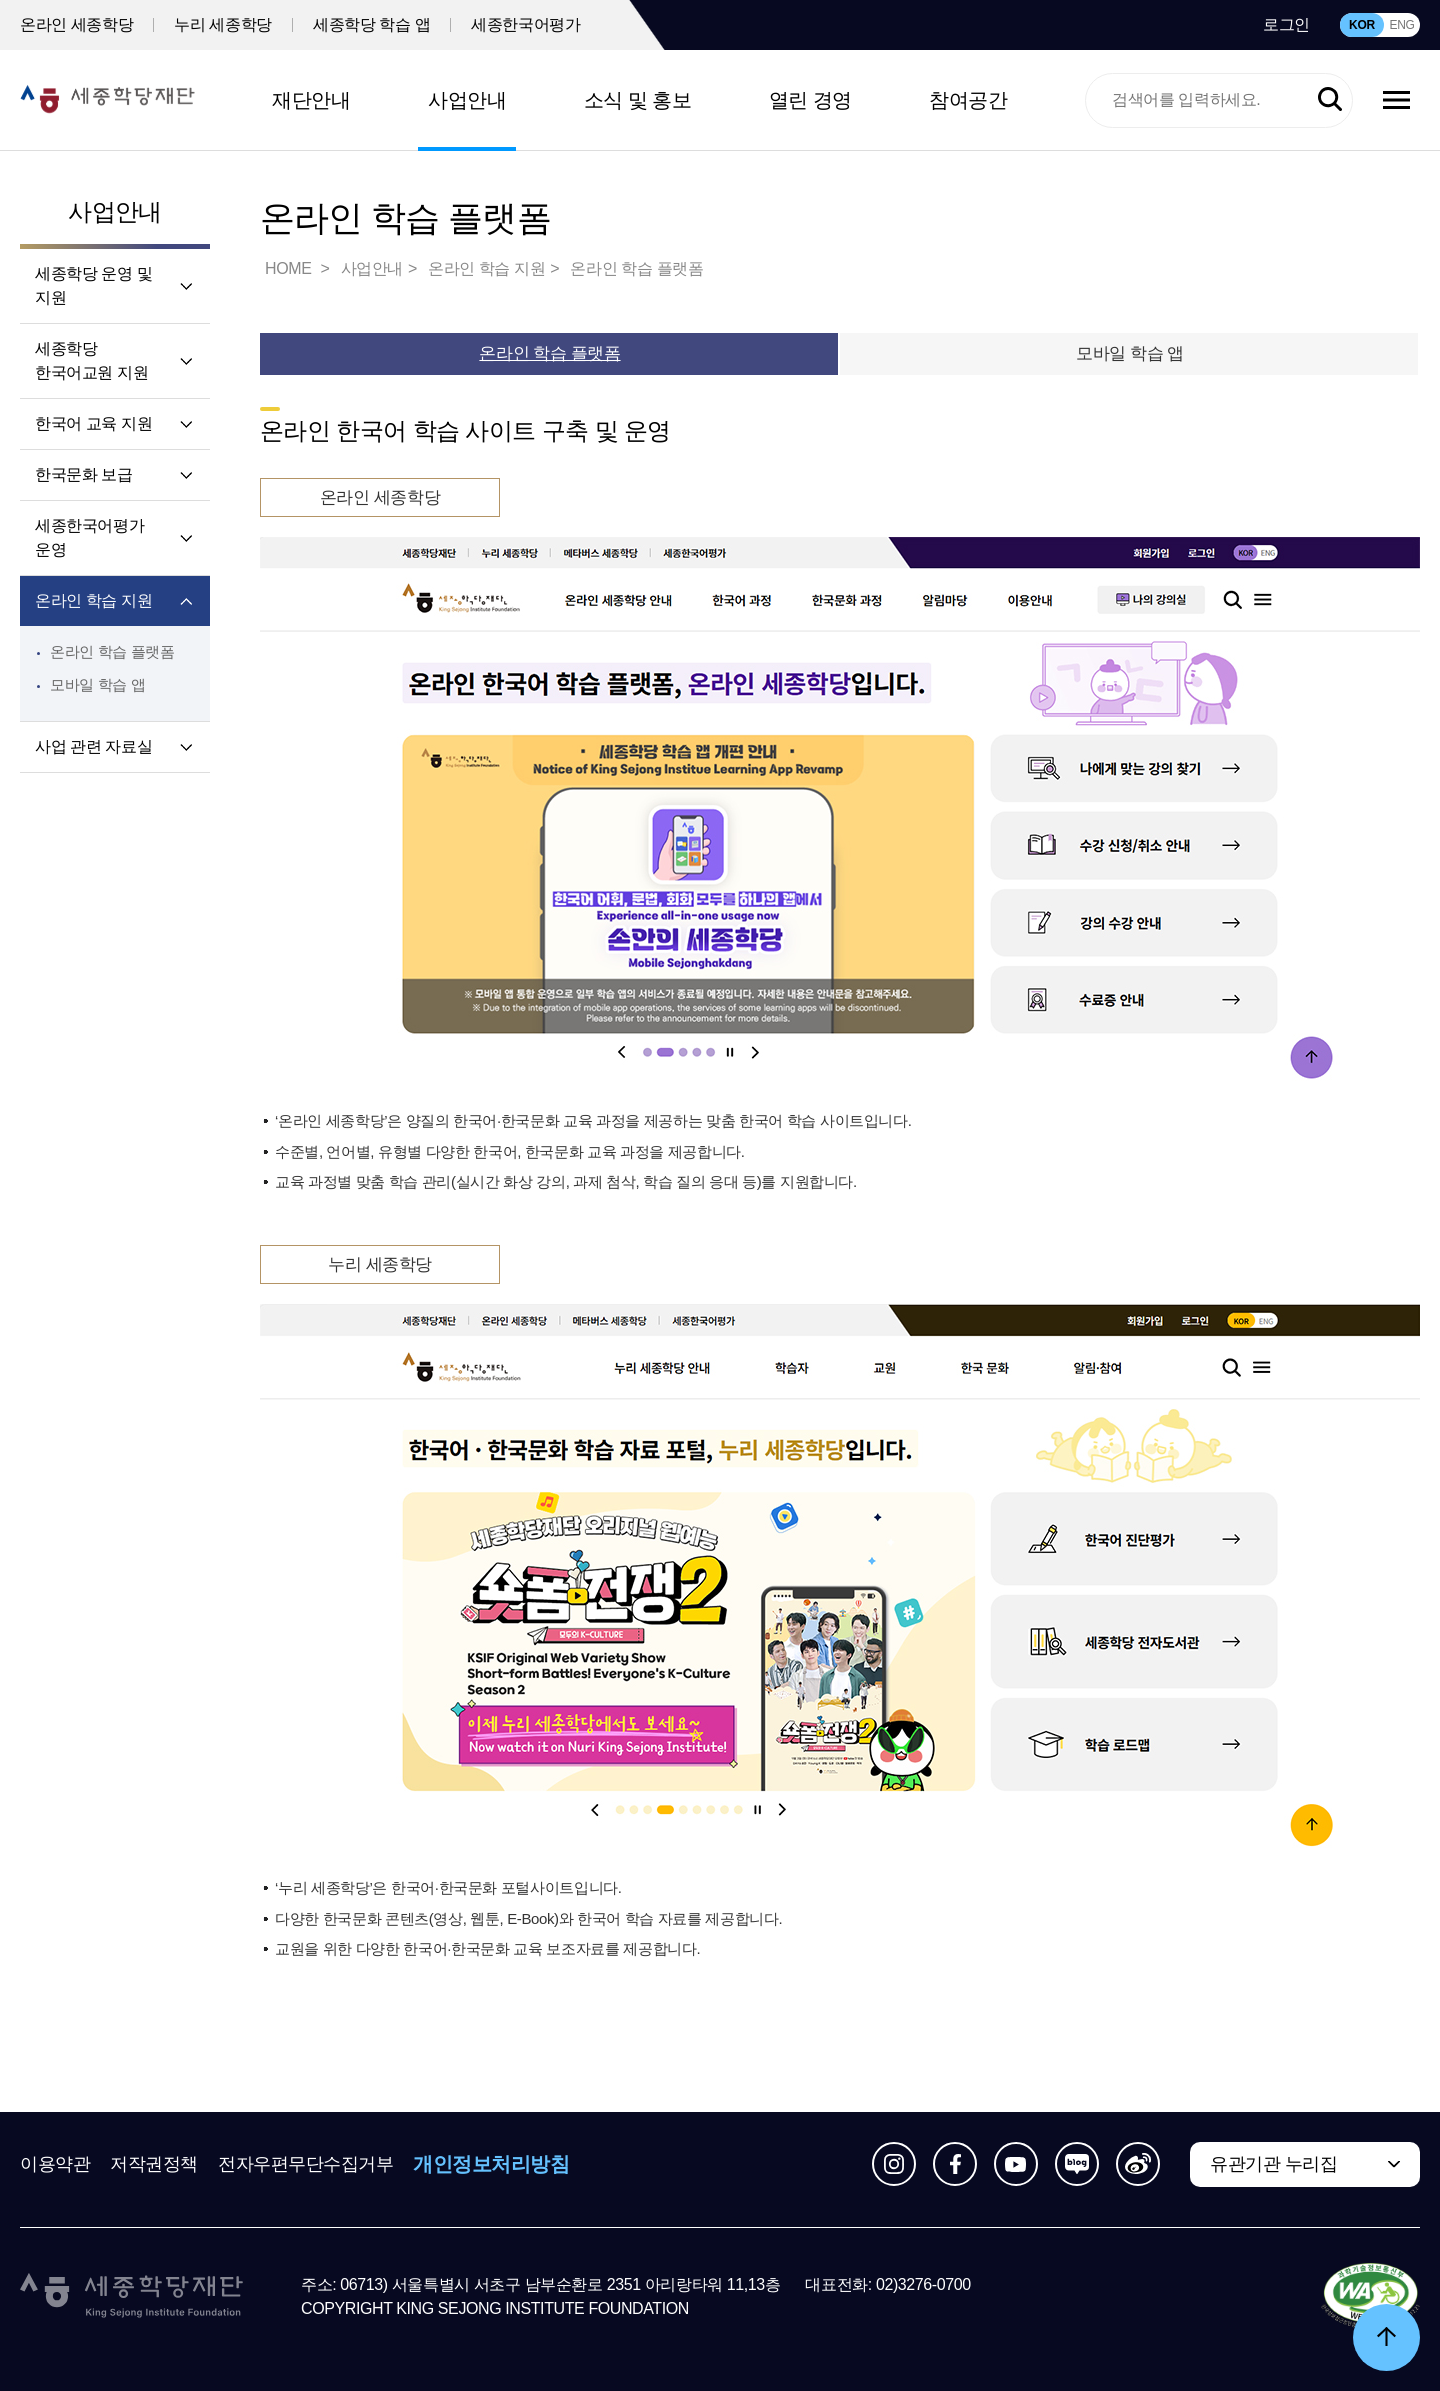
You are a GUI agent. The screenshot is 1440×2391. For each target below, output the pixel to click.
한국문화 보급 (84, 474)
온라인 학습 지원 (93, 600)
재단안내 (311, 100)
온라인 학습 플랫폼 (112, 651)
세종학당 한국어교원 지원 (91, 360)
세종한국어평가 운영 (89, 537)
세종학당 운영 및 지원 (93, 285)
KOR (1362, 25)
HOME (290, 268)
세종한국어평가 (525, 24)
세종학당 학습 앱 (371, 24)
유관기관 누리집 (1273, 2164)
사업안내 (467, 100)
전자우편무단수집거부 (306, 2164)
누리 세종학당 (223, 24)
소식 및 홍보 (638, 100)
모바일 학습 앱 (97, 684)
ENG (1401, 25)
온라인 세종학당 (76, 24)
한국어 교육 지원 (93, 423)
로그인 (1286, 24)
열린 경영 (810, 100)
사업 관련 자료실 (93, 746)
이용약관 (55, 2164)
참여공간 (968, 100)
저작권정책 (154, 2164)
